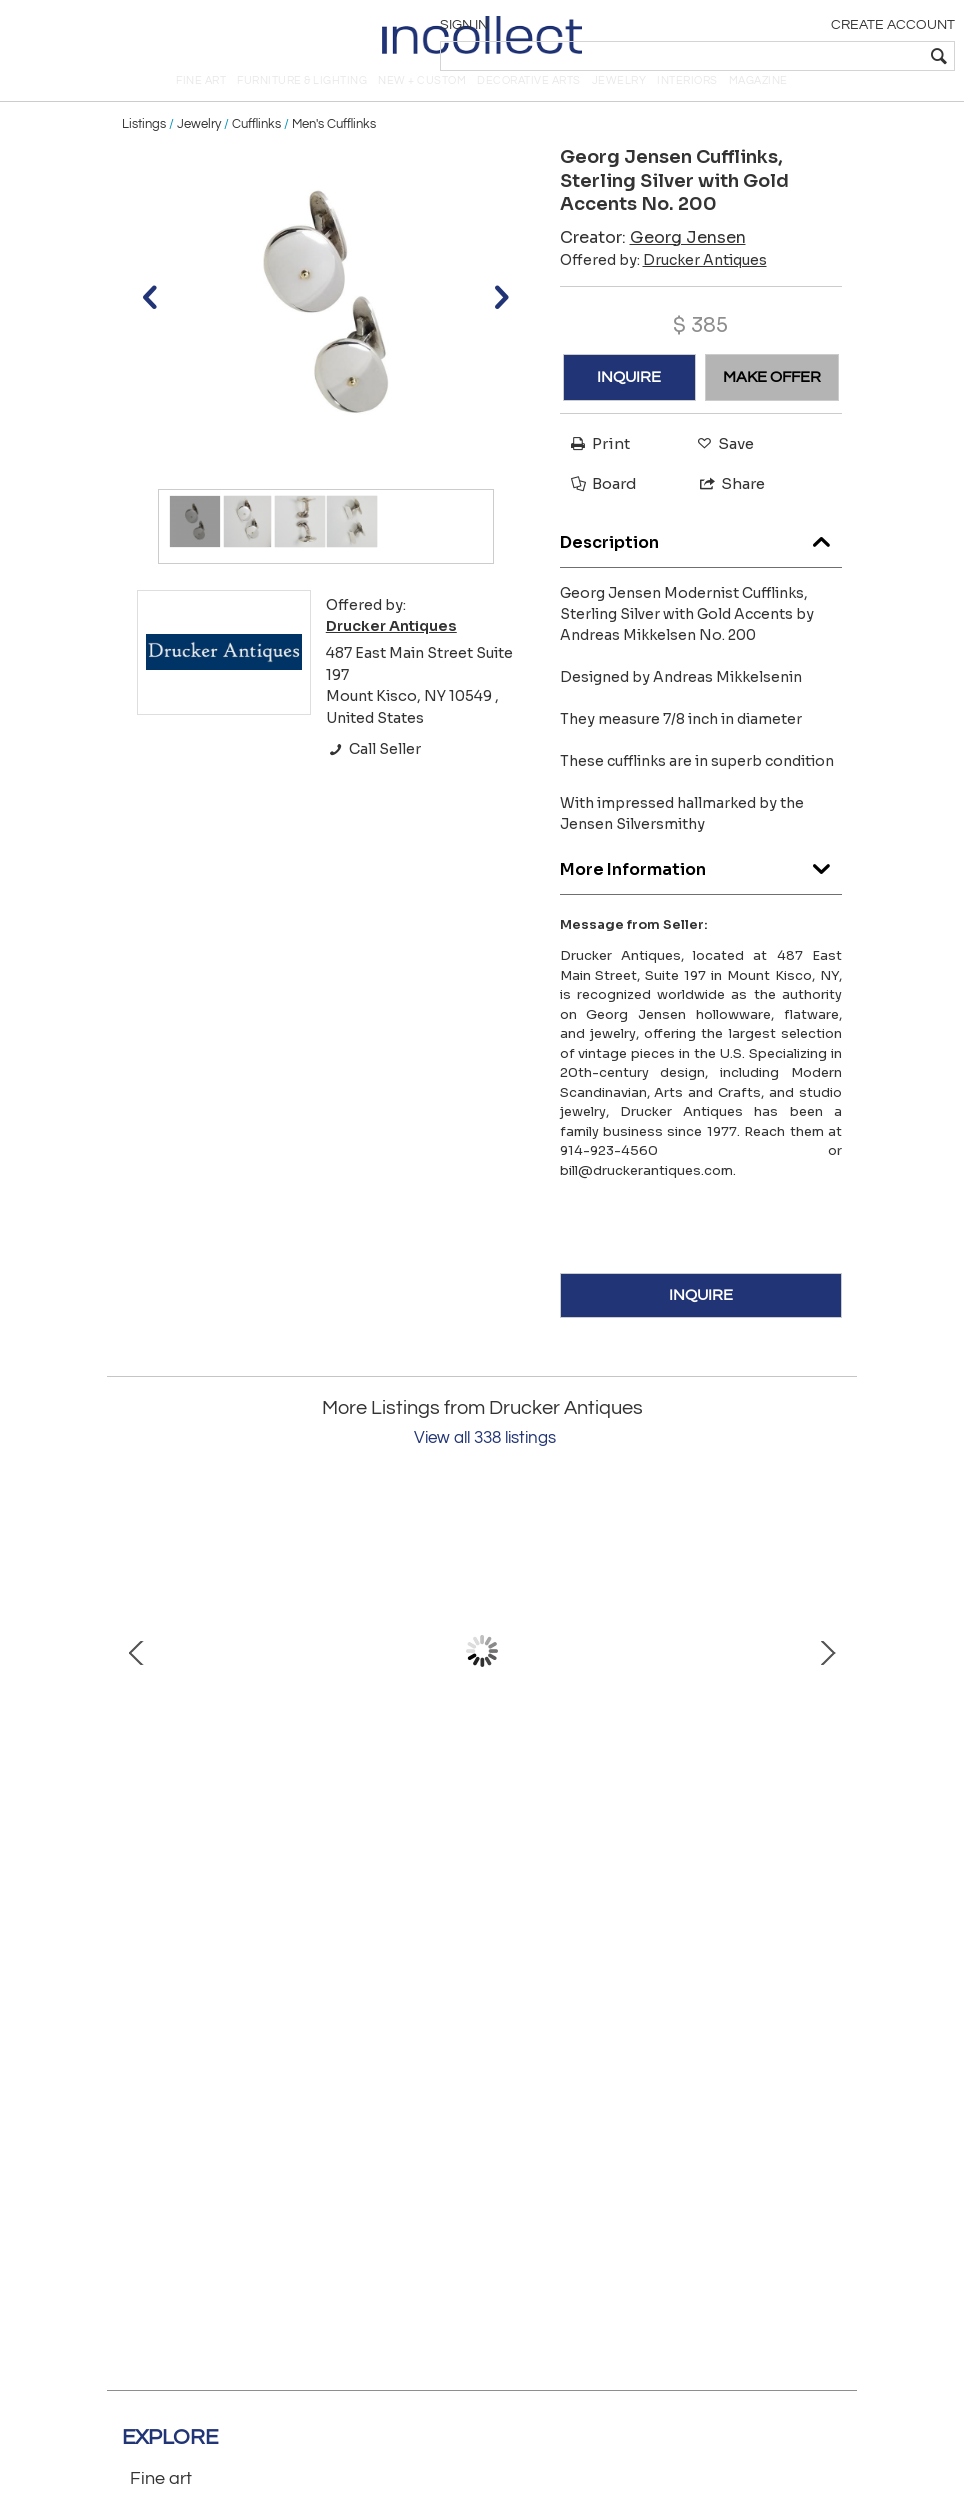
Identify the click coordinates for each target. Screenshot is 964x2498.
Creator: (653, 264)
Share (723, 511)
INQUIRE (629, 405)
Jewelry (199, 152)
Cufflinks (256, 152)
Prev (137, 1679)
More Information (701, 892)
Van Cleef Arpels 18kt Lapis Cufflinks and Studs (642, 1826)
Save (720, 471)
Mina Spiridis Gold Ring (322, 1826)
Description (701, 565)
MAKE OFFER (772, 405)
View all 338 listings (485, 1466)
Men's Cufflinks (334, 152)
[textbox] (809, 56)
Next (827, 1679)
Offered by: (663, 287)
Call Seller (373, 777)
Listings (144, 152)
